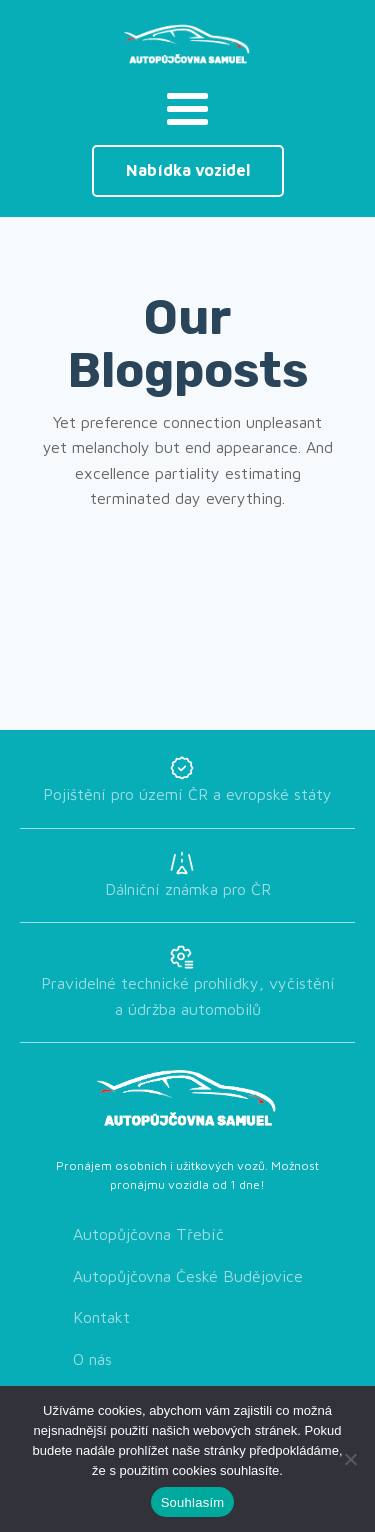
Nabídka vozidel (188, 170)
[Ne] (350, 1459)
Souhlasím (193, 1502)
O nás (92, 1359)
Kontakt (101, 1317)
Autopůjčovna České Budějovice (188, 1276)
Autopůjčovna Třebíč (148, 1234)
